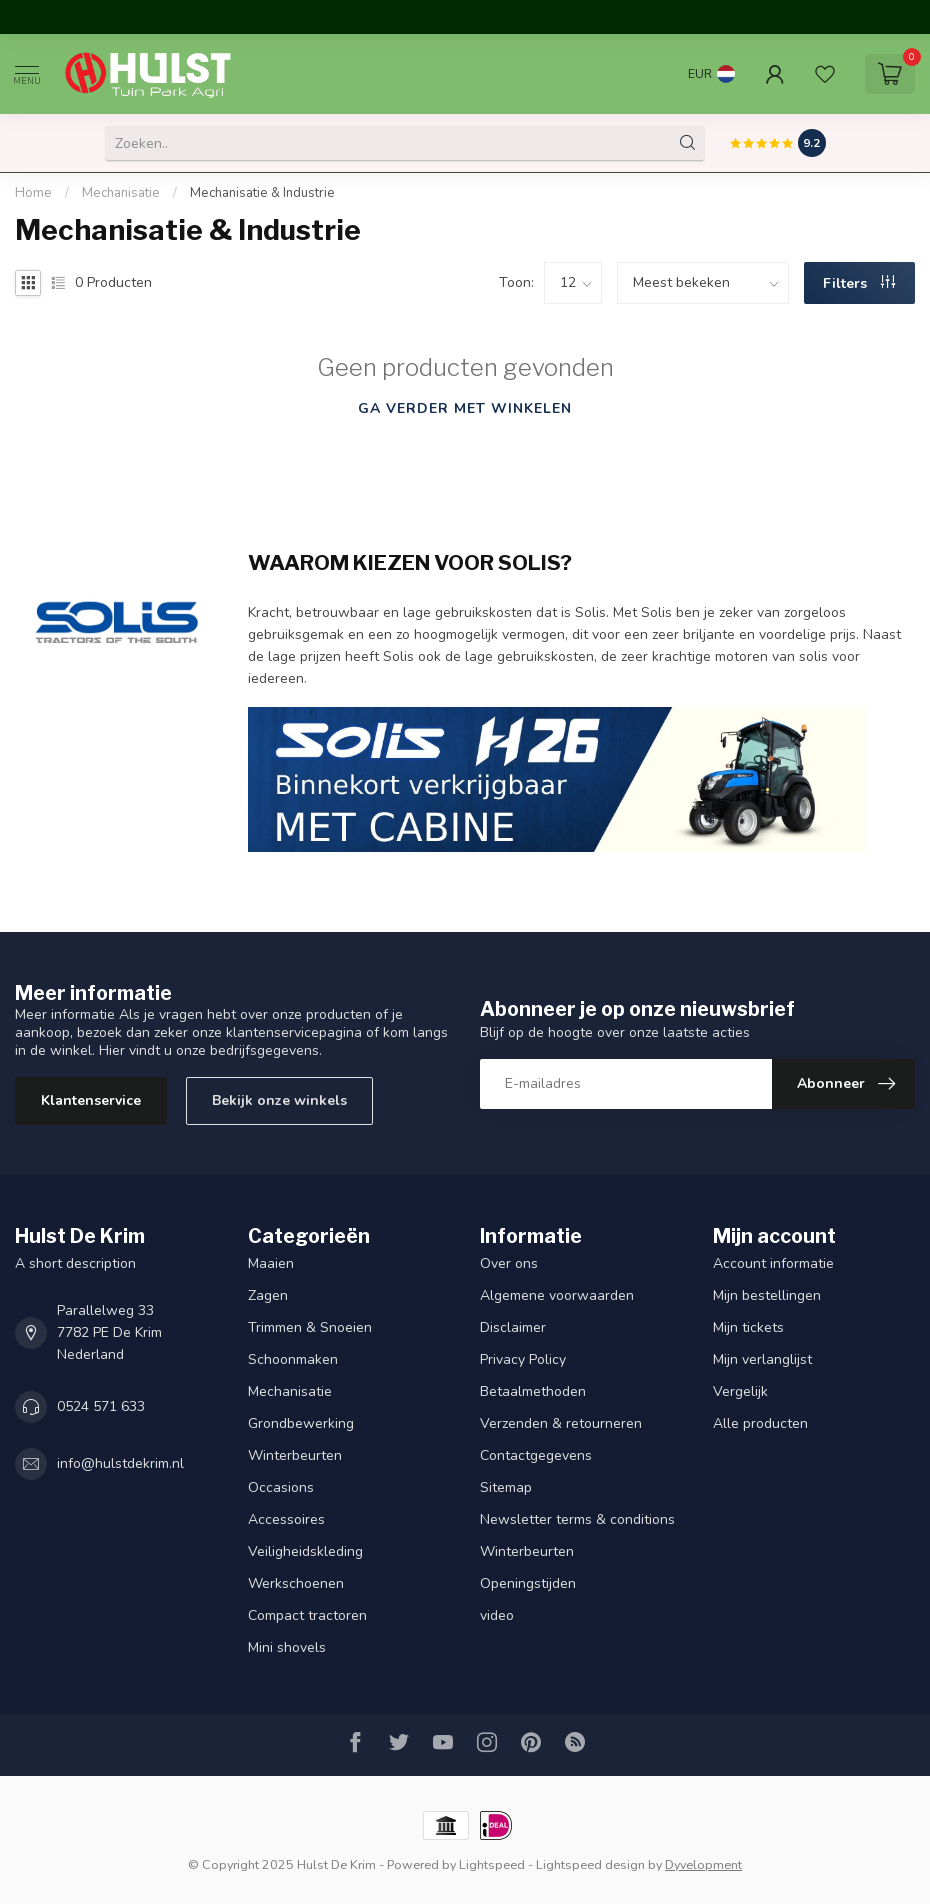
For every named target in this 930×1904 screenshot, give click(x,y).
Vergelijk (740, 1391)
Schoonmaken (293, 1359)
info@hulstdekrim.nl (120, 1463)
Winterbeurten (295, 1455)
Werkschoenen (296, 1583)
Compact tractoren (307, 1615)
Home (33, 193)
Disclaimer (513, 1327)
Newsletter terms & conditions (577, 1519)
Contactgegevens (536, 1455)
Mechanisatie (121, 193)
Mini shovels (287, 1647)
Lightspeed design (590, 1864)
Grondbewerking (301, 1423)
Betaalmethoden (533, 1391)
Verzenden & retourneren (561, 1423)
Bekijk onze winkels (279, 1100)
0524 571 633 (101, 1406)
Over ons (509, 1263)
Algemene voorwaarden (557, 1295)
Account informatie (773, 1263)
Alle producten (760, 1423)
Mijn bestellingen (767, 1295)
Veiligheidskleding (305, 1551)
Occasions (281, 1487)
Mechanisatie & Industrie (262, 193)
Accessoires (286, 1519)
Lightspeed (492, 1864)
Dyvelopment (703, 1864)
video (497, 1615)
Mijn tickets (748, 1327)
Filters (859, 283)
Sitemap (506, 1487)
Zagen (268, 1295)
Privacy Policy (523, 1359)
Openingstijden (528, 1583)
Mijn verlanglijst (762, 1359)
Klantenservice (91, 1100)
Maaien (271, 1263)
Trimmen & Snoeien (310, 1327)
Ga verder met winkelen (465, 408)
